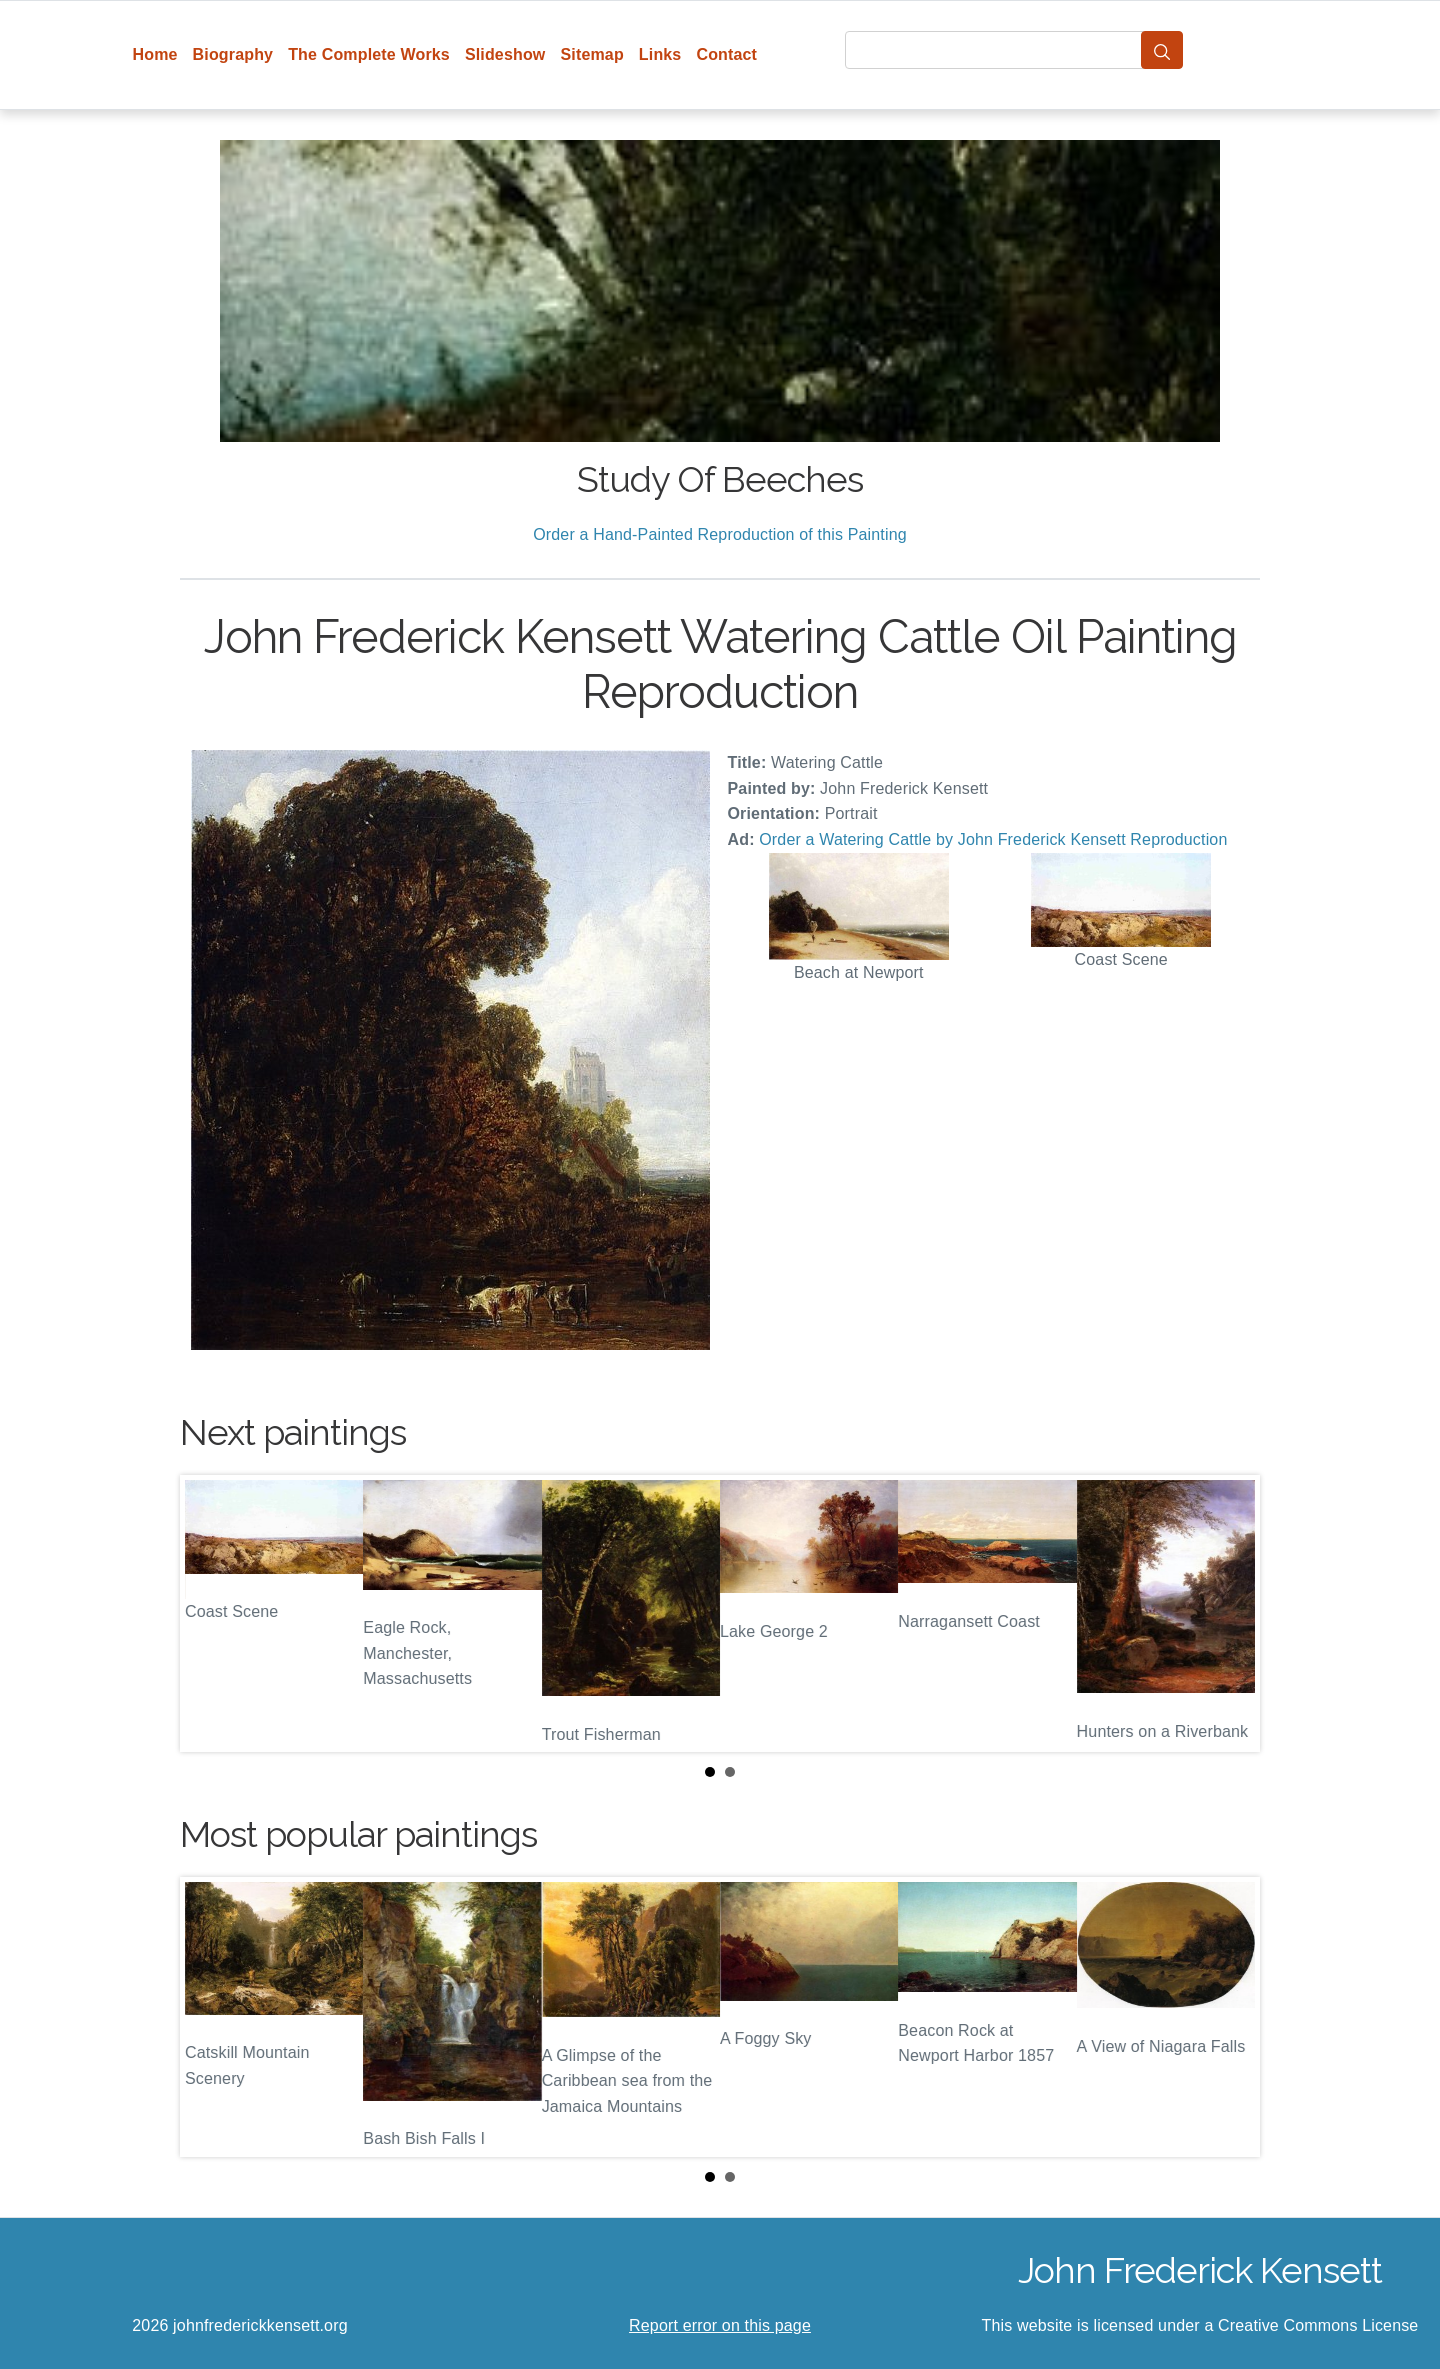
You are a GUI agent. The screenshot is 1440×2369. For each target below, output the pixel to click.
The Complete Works (369, 54)
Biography (233, 54)
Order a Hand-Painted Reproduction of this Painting (720, 534)
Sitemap (591, 54)
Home (155, 54)
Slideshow (505, 54)
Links (660, 54)
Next (1229, 1614)
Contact (726, 54)
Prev (211, 1614)
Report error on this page (720, 2325)
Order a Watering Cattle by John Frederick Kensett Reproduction (993, 839)
